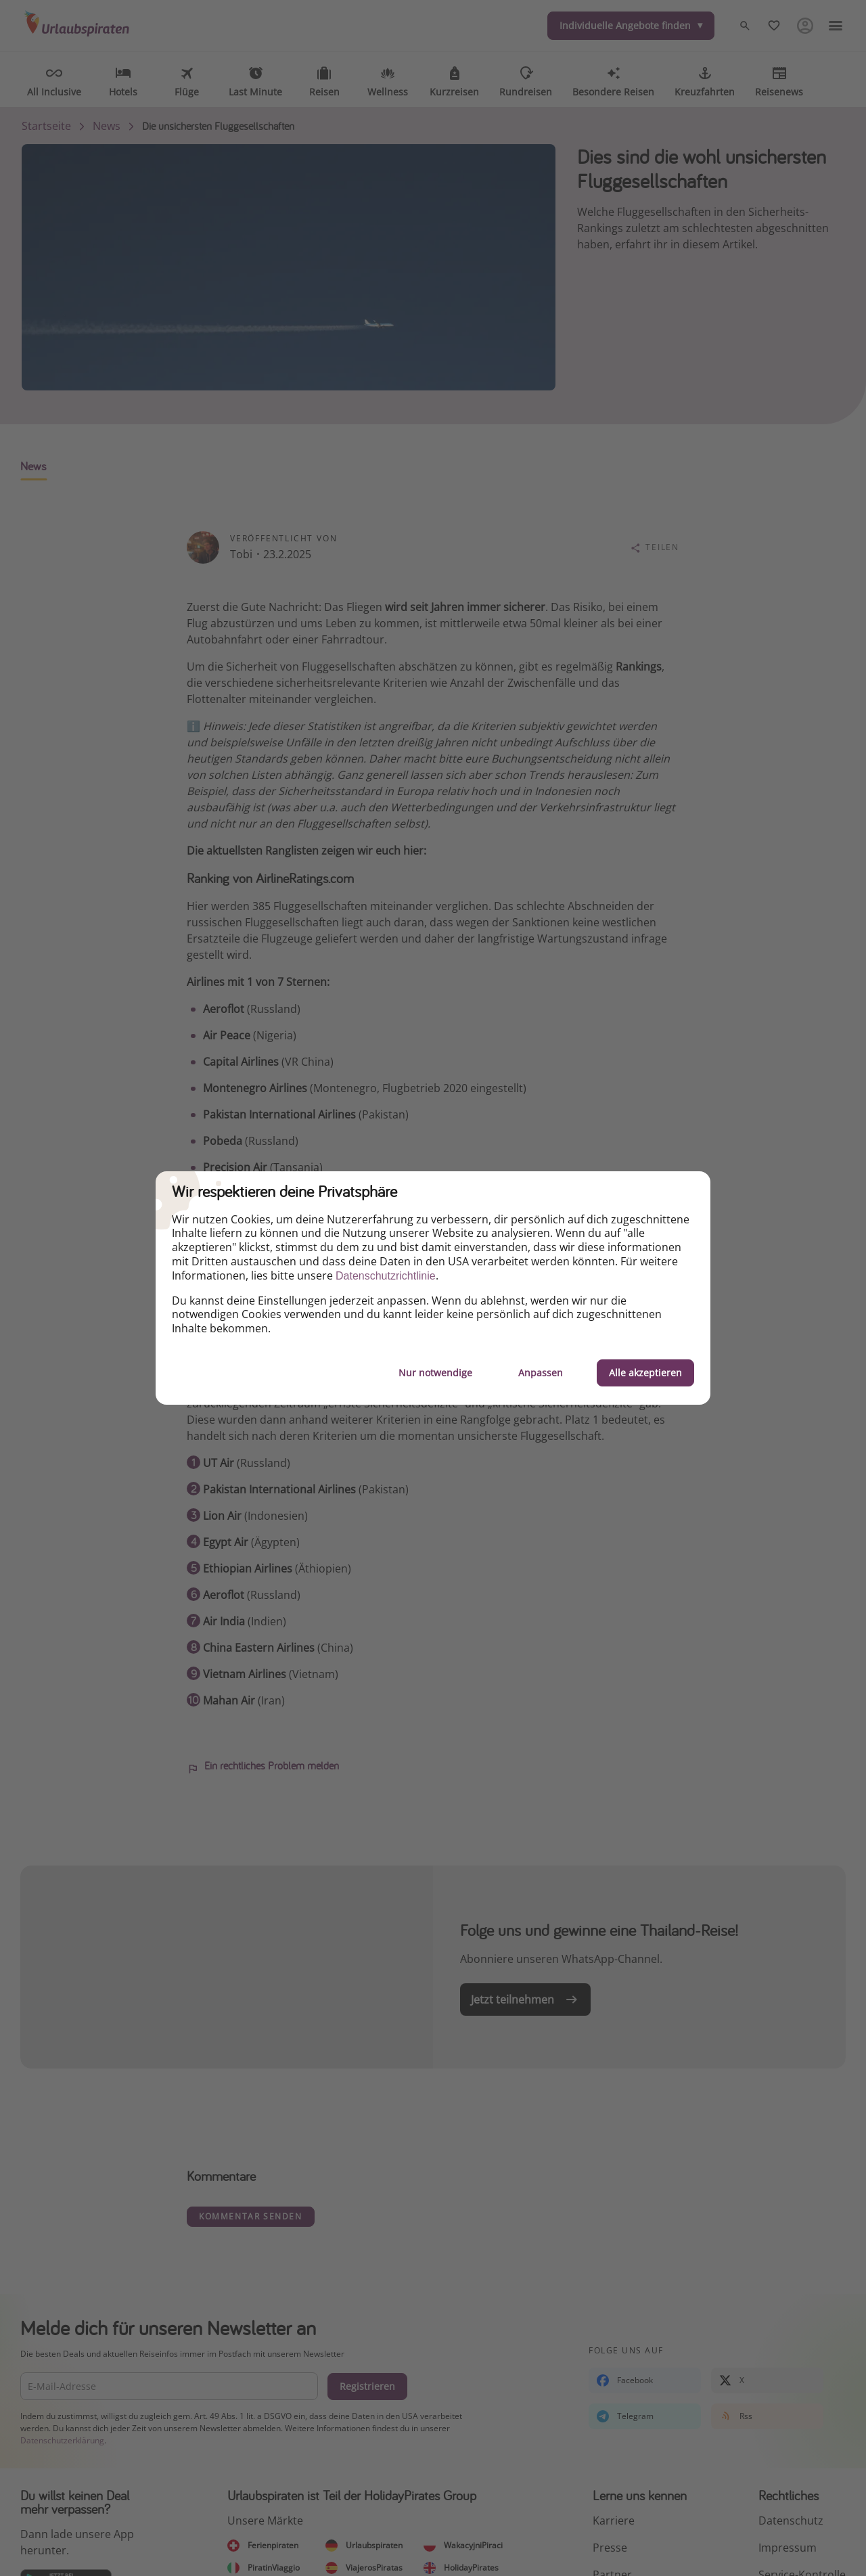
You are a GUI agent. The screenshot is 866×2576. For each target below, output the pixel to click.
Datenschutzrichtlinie (386, 1276)
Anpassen (540, 1372)
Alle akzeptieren (645, 1372)
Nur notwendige (435, 1372)
